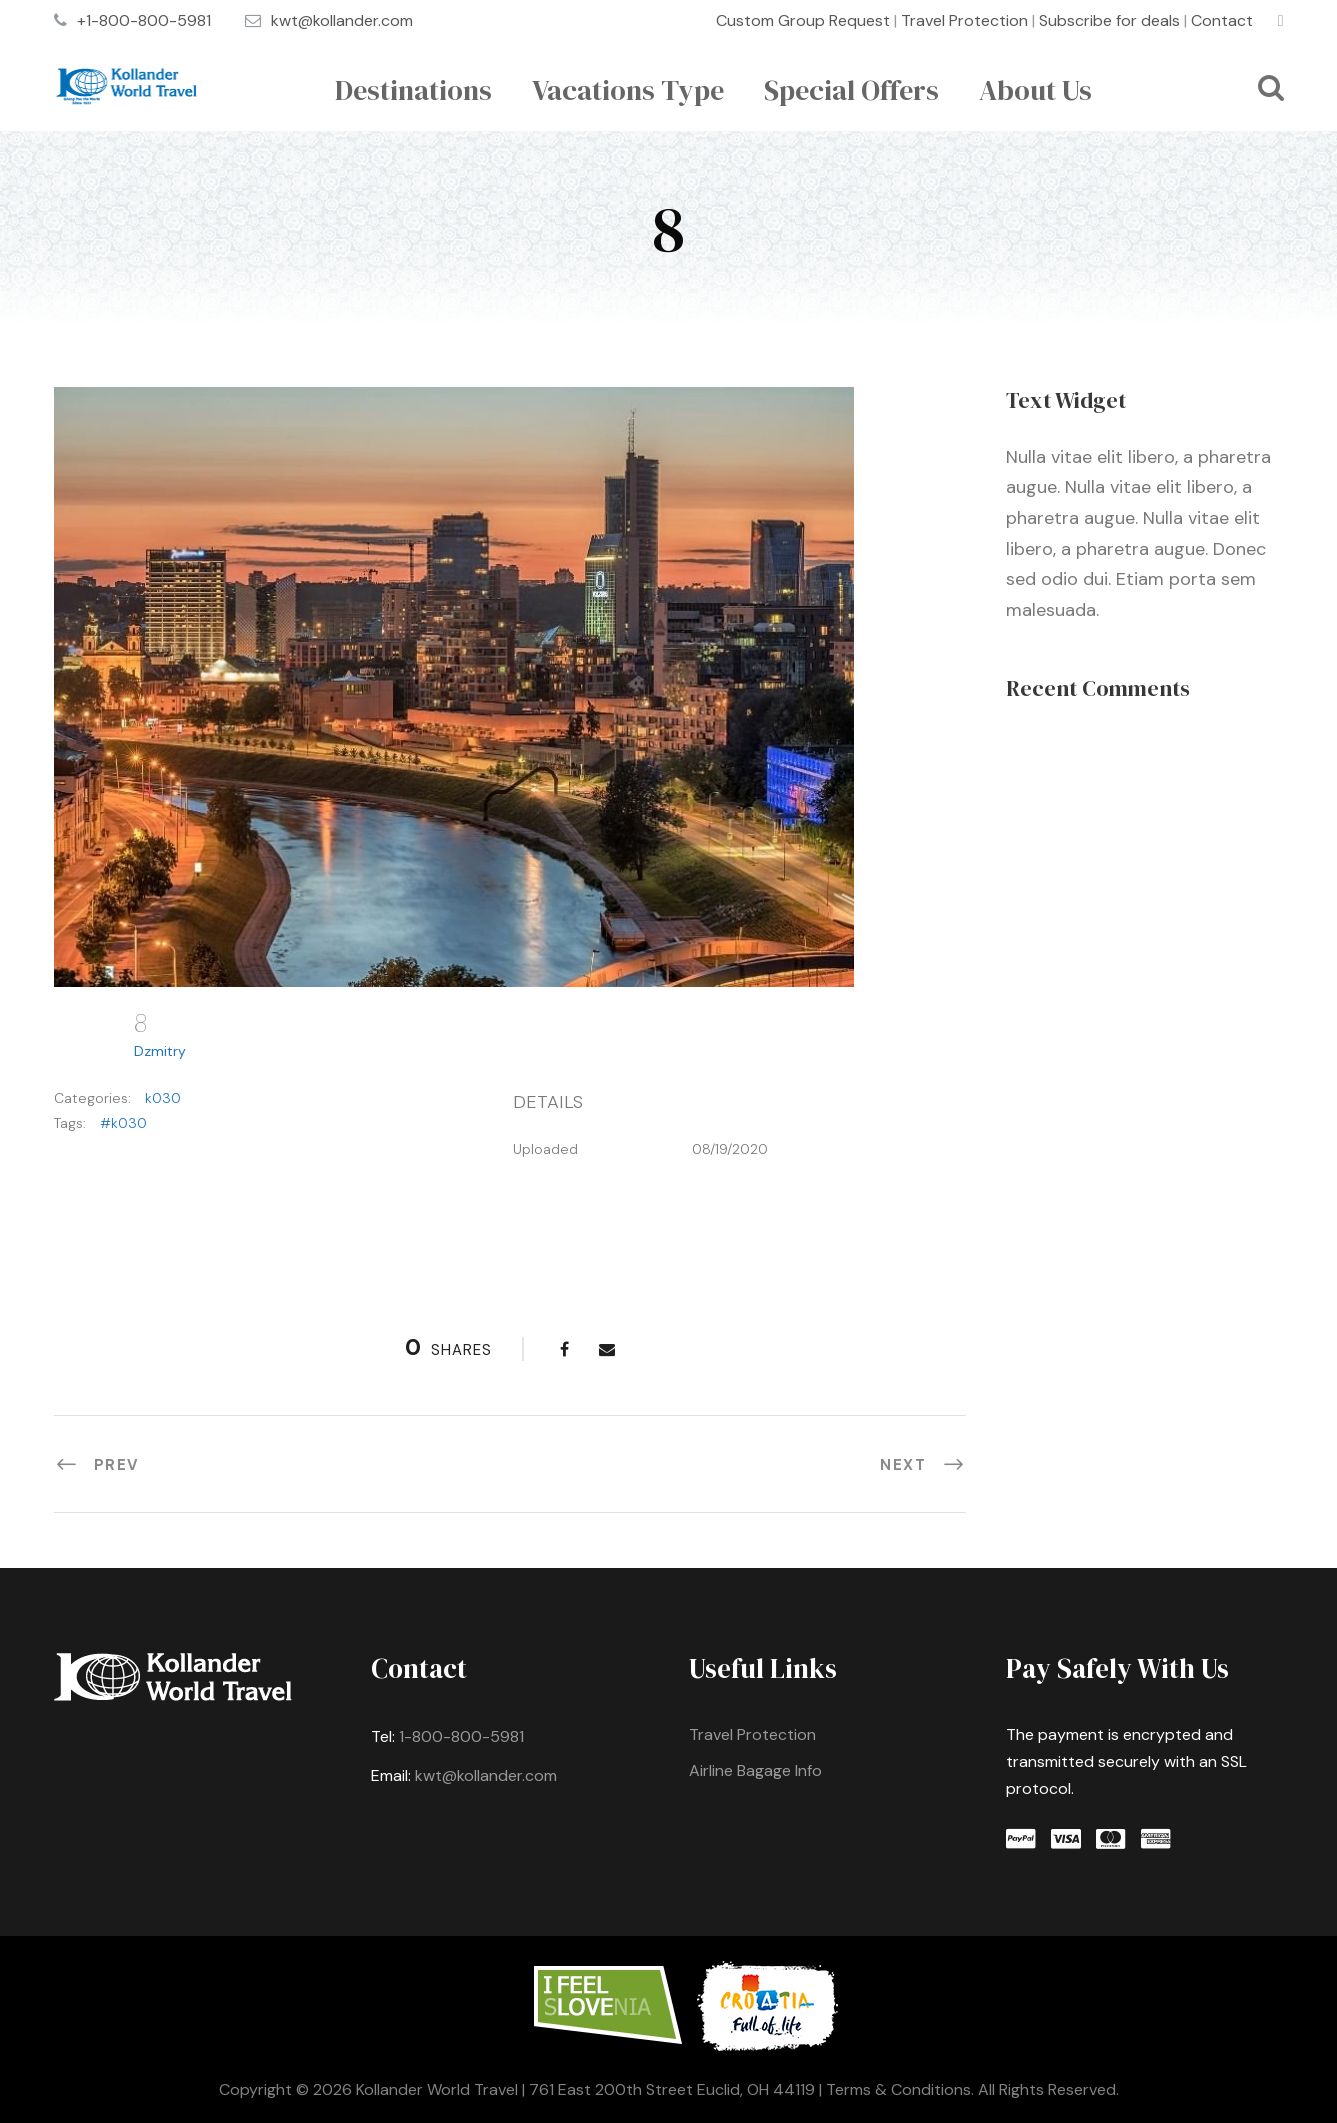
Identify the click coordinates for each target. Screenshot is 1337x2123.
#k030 (123, 1123)
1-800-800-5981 (461, 1736)
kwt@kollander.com (342, 20)
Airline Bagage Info (755, 1770)
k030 (163, 1098)
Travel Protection (964, 20)
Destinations (413, 90)
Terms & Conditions (898, 2089)
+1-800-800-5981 (144, 20)
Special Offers (851, 90)
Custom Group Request (803, 20)
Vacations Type (628, 90)
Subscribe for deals (1109, 20)
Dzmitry (160, 1051)
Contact (1222, 20)
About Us (1035, 90)
